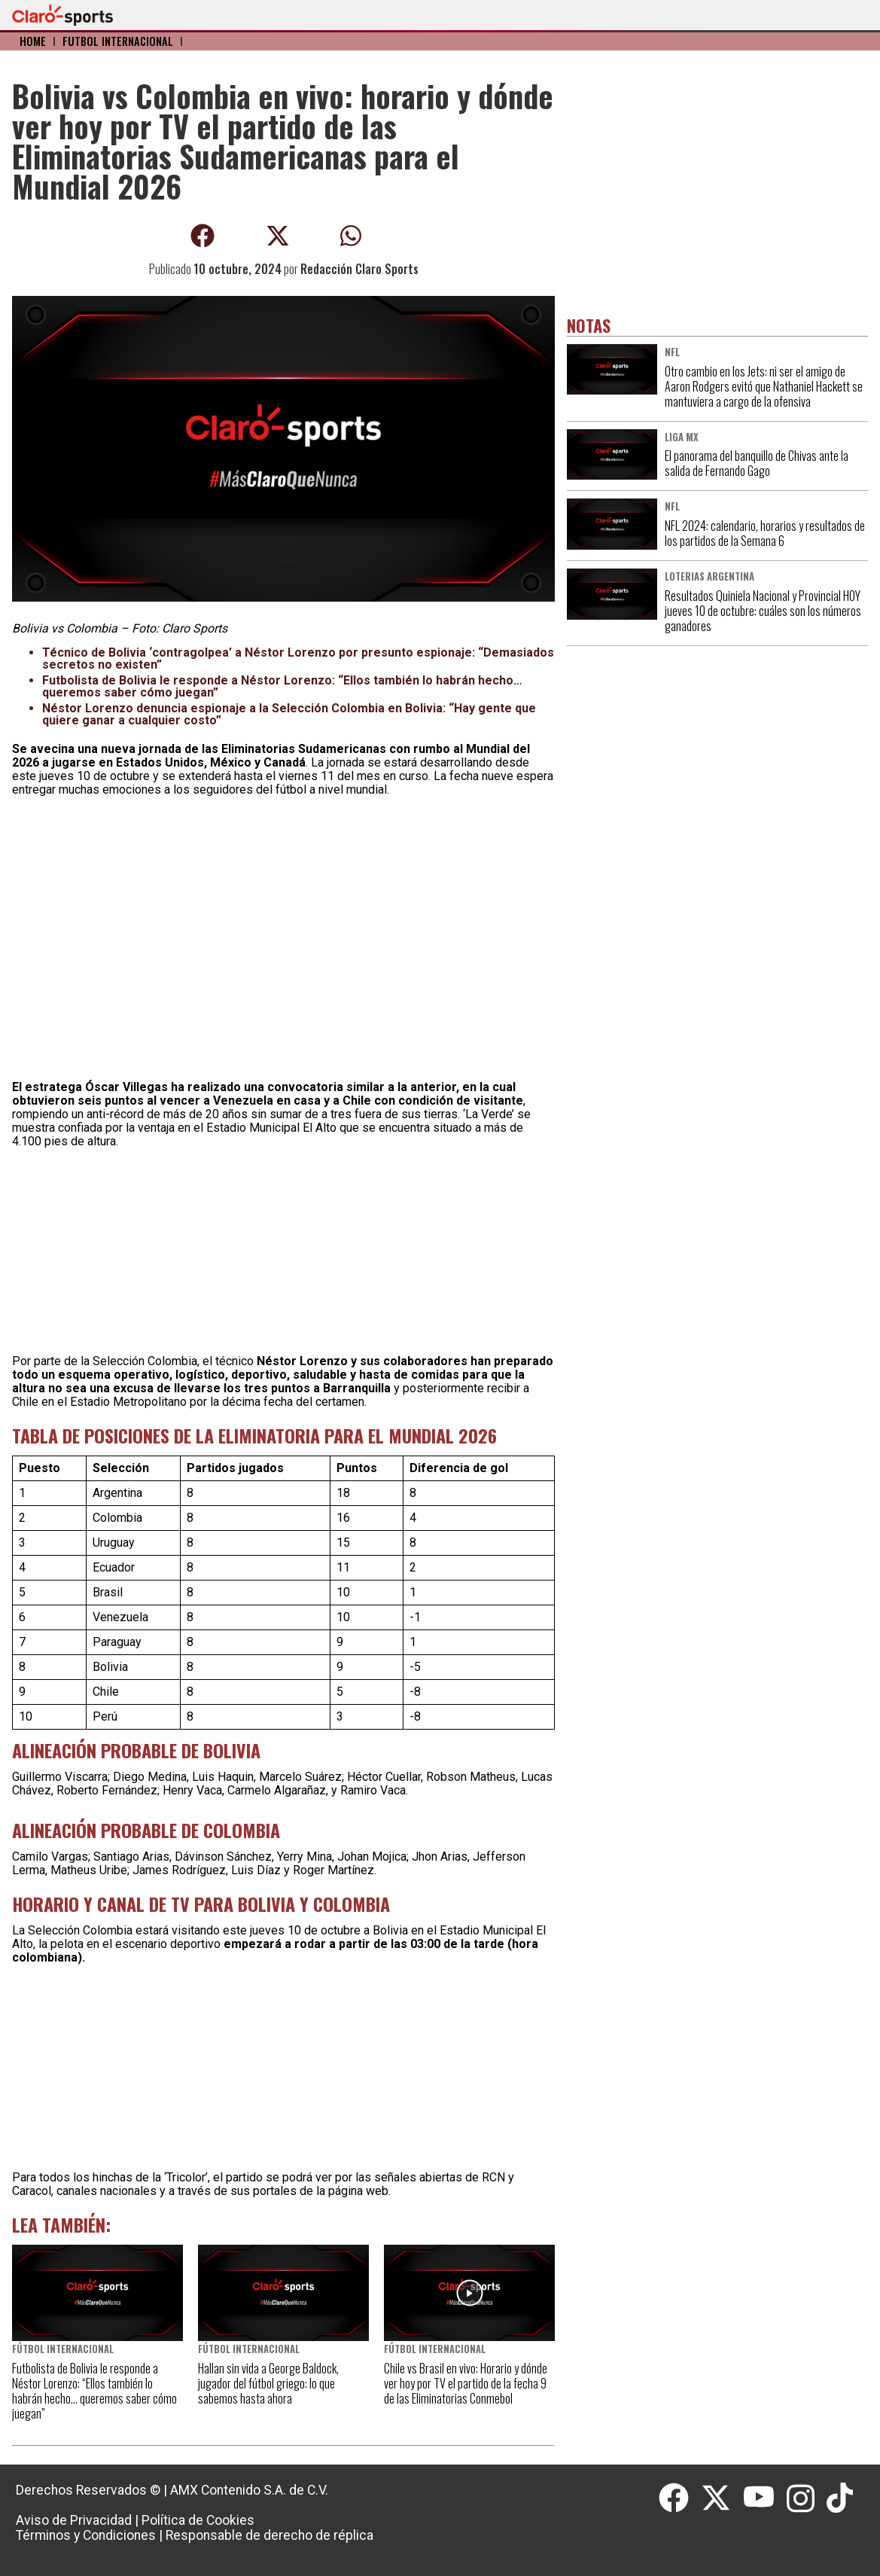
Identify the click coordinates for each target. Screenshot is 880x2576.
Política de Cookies (198, 2520)
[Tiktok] (842, 2498)
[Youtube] (765, 2498)
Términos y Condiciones (86, 2535)
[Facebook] (680, 2498)
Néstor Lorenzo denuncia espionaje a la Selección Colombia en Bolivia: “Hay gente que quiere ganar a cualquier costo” (289, 714)
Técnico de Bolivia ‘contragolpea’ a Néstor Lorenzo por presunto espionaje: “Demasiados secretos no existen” (298, 658)
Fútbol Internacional (117, 41)
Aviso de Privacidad (74, 2520)
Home (33, 41)
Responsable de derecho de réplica (269, 2535)
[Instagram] (807, 2498)
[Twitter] (722, 2498)
